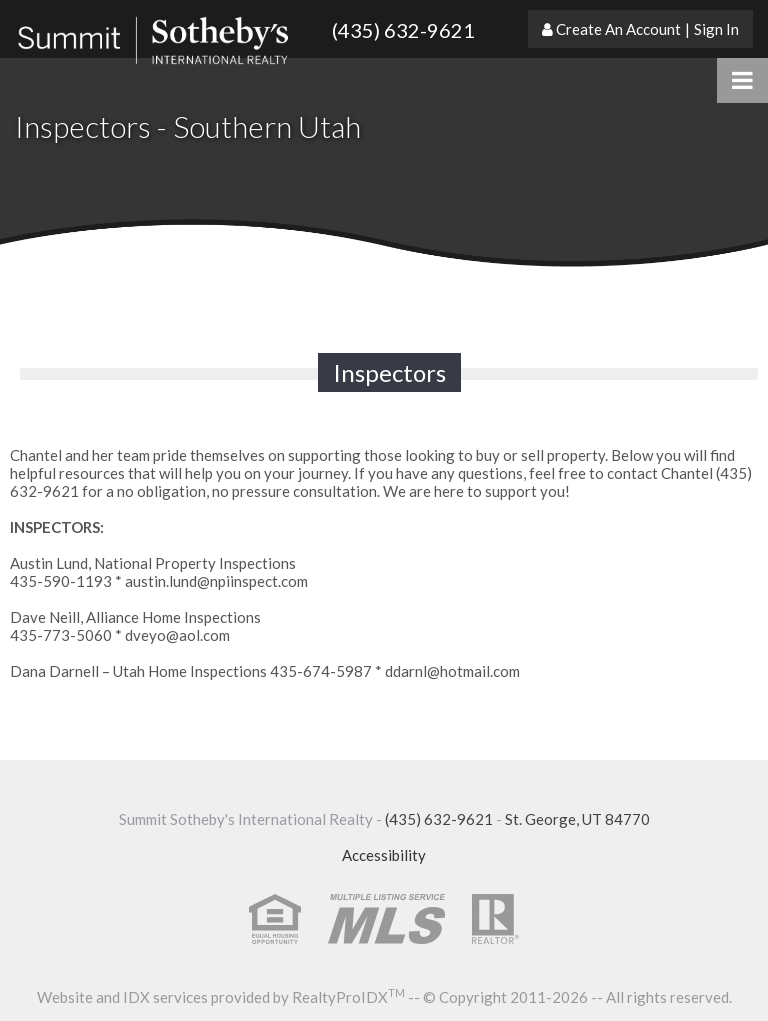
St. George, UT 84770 (577, 819)
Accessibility (384, 855)
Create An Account (618, 29)
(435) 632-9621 (403, 30)
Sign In (716, 29)
